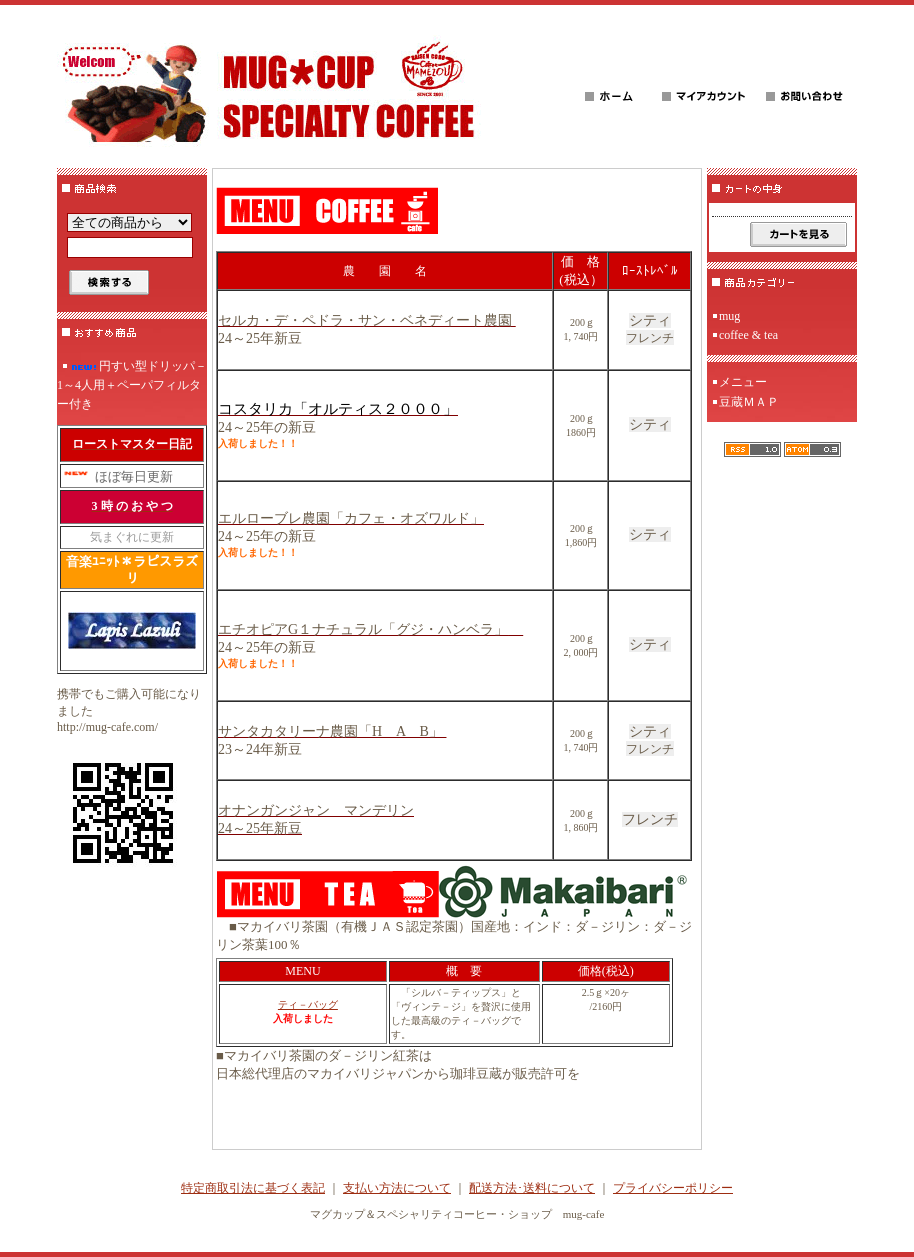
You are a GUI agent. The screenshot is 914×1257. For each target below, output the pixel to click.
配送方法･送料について (532, 1188)
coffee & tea (748, 335)
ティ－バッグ (308, 1004)
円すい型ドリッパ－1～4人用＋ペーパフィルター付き (132, 385)
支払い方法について (397, 1188)
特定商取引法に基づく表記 (253, 1188)
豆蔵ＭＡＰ (749, 402)
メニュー (743, 382)
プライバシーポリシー (673, 1188)
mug (729, 316)
